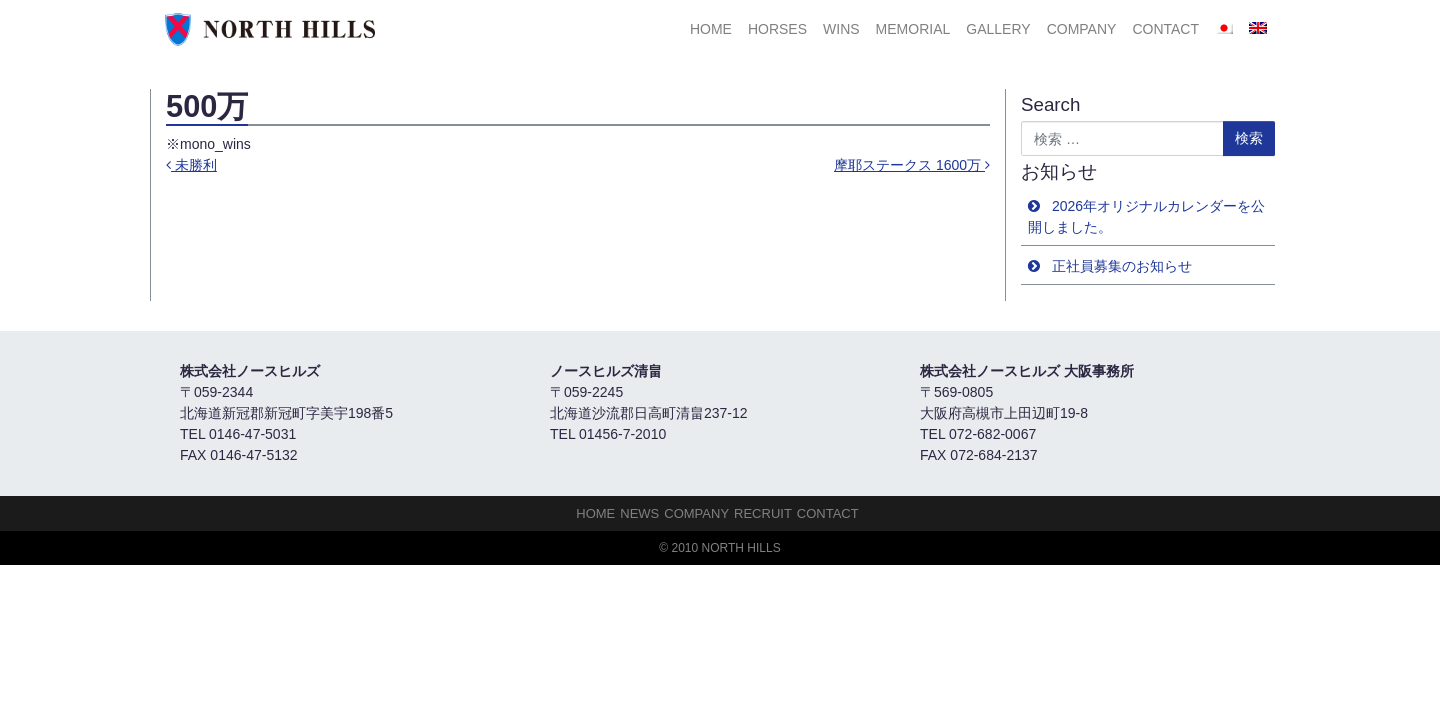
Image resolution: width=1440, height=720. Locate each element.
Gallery (998, 29)
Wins (841, 29)
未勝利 (191, 165)
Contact (1165, 29)
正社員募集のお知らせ (1122, 266)
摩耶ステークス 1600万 (912, 165)
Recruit (763, 513)
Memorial (913, 29)
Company (1082, 29)
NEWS (639, 513)
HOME (711, 29)
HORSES (777, 29)
